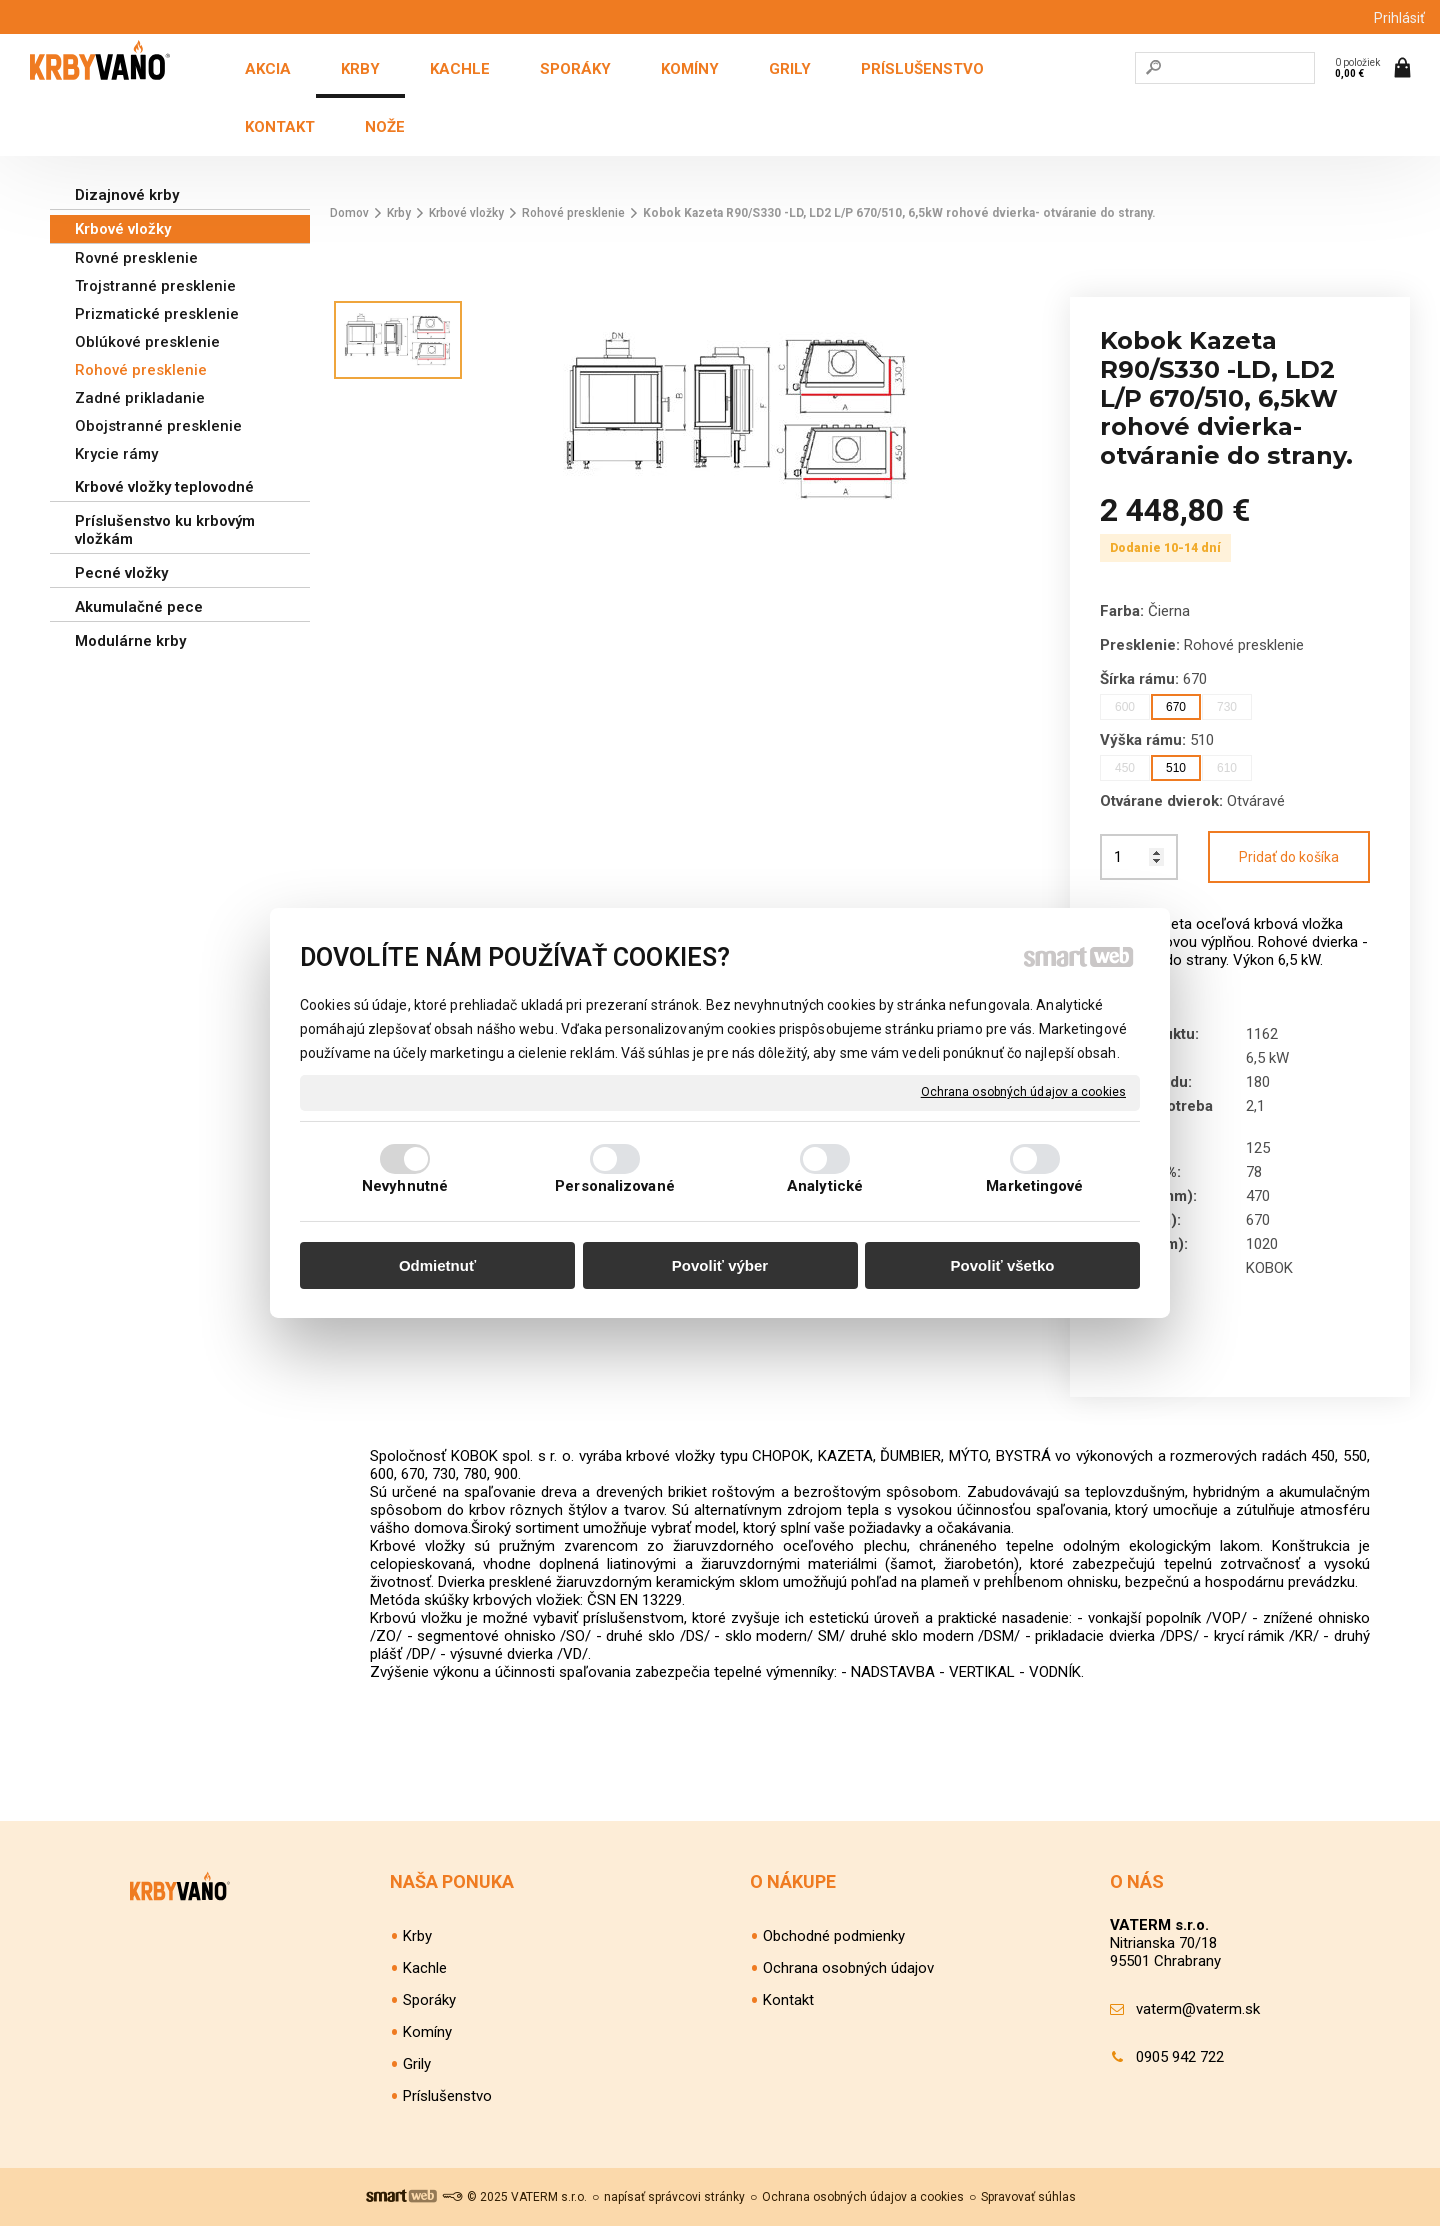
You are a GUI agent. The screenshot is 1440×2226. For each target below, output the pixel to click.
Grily (417, 2064)
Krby (417, 1936)
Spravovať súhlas (1028, 2197)
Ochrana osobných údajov (848, 1968)
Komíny (427, 2032)
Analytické (825, 1186)
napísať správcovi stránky (674, 2197)
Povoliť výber (720, 1265)
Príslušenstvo (447, 2096)
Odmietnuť (437, 1265)
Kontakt (788, 2000)
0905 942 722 (1180, 2057)
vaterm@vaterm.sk (1198, 2009)
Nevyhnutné (405, 1186)
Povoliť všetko (1003, 1265)
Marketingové (1034, 1186)
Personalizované (615, 1186)
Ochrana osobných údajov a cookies (1023, 1092)
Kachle (425, 1968)
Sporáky (429, 2000)
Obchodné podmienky (834, 1936)
